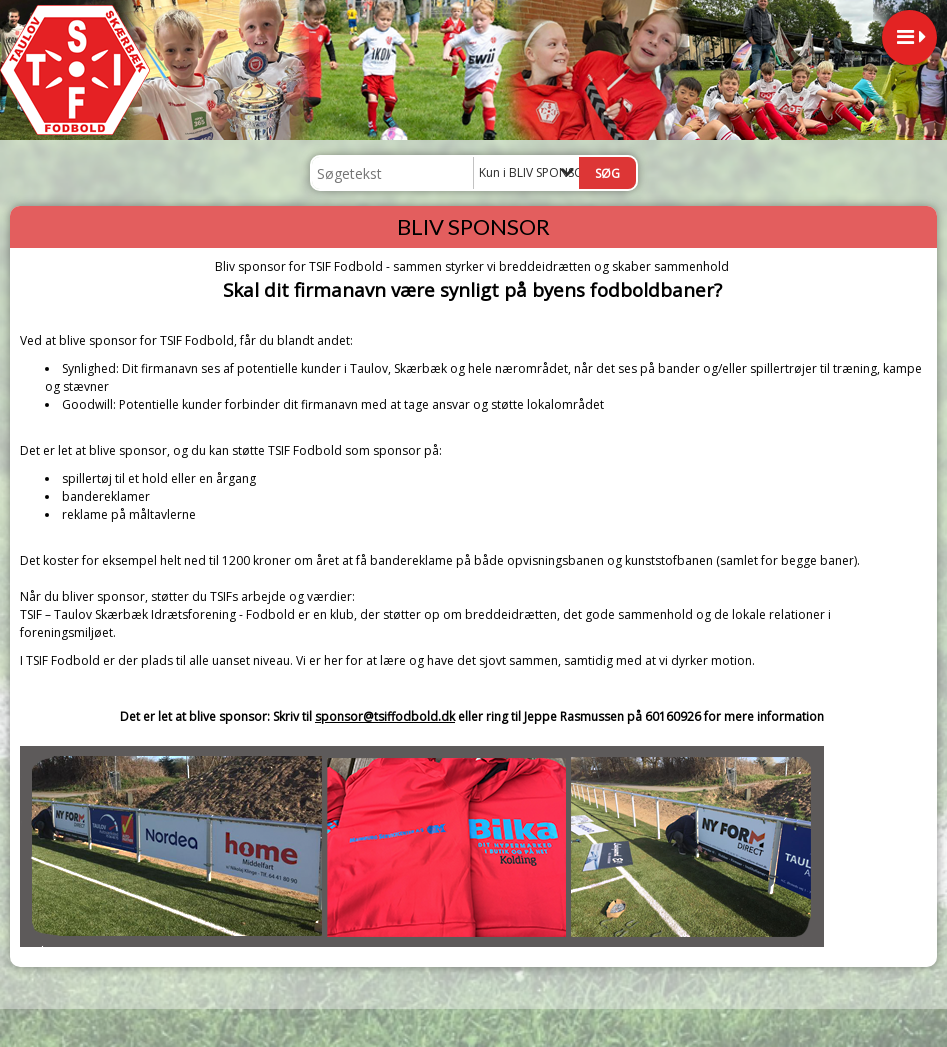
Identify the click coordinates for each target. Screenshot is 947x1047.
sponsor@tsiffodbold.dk (385, 716)
